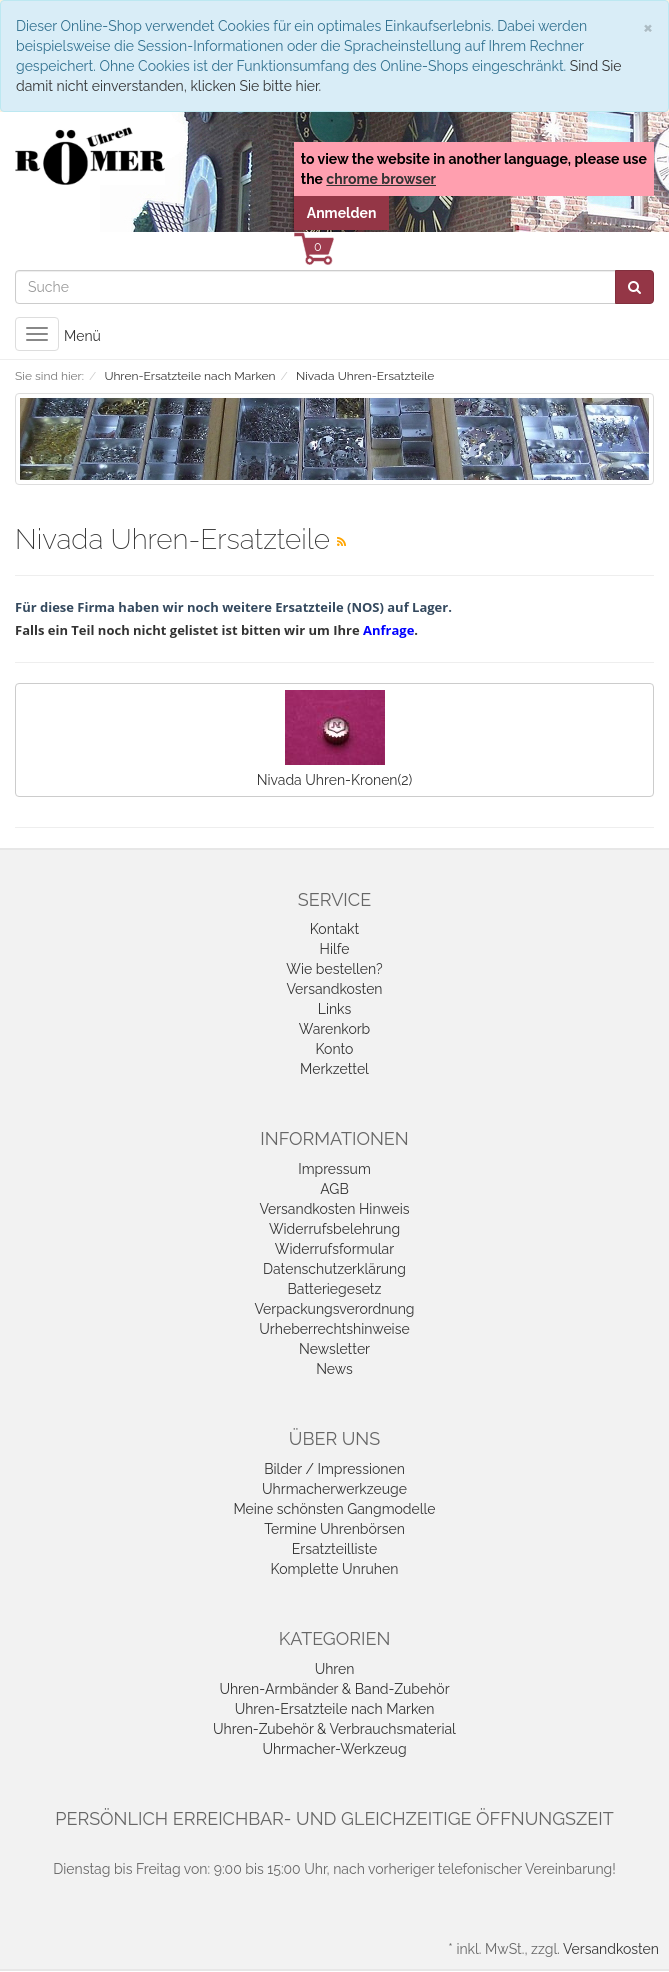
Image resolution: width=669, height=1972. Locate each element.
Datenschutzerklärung (334, 1269)
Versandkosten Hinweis (334, 1209)
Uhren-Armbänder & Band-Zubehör (334, 1689)
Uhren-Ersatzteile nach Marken (335, 1709)
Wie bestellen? (334, 969)
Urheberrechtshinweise (334, 1329)
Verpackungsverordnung (335, 1309)
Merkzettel (334, 1069)
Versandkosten (334, 989)
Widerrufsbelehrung (334, 1229)
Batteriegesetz (335, 1289)
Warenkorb (335, 1029)
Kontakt (334, 929)
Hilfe (335, 949)
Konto (335, 1049)
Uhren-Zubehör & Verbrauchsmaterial (334, 1729)
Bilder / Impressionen (334, 1469)
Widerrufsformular (334, 1249)
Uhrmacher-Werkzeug (334, 1749)
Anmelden (342, 213)
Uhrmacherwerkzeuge (334, 1489)
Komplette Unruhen (335, 1569)
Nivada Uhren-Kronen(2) (334, 739)
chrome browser (381, 179)
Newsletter (334, 1349)
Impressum (334, 1169)
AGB (334, 1189)
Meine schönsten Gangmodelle (334, 1509)
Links (335, 1009)
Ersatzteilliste (334, 1549)
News (334, 1369)
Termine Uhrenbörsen (334, 1529)
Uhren (335, 1669)
